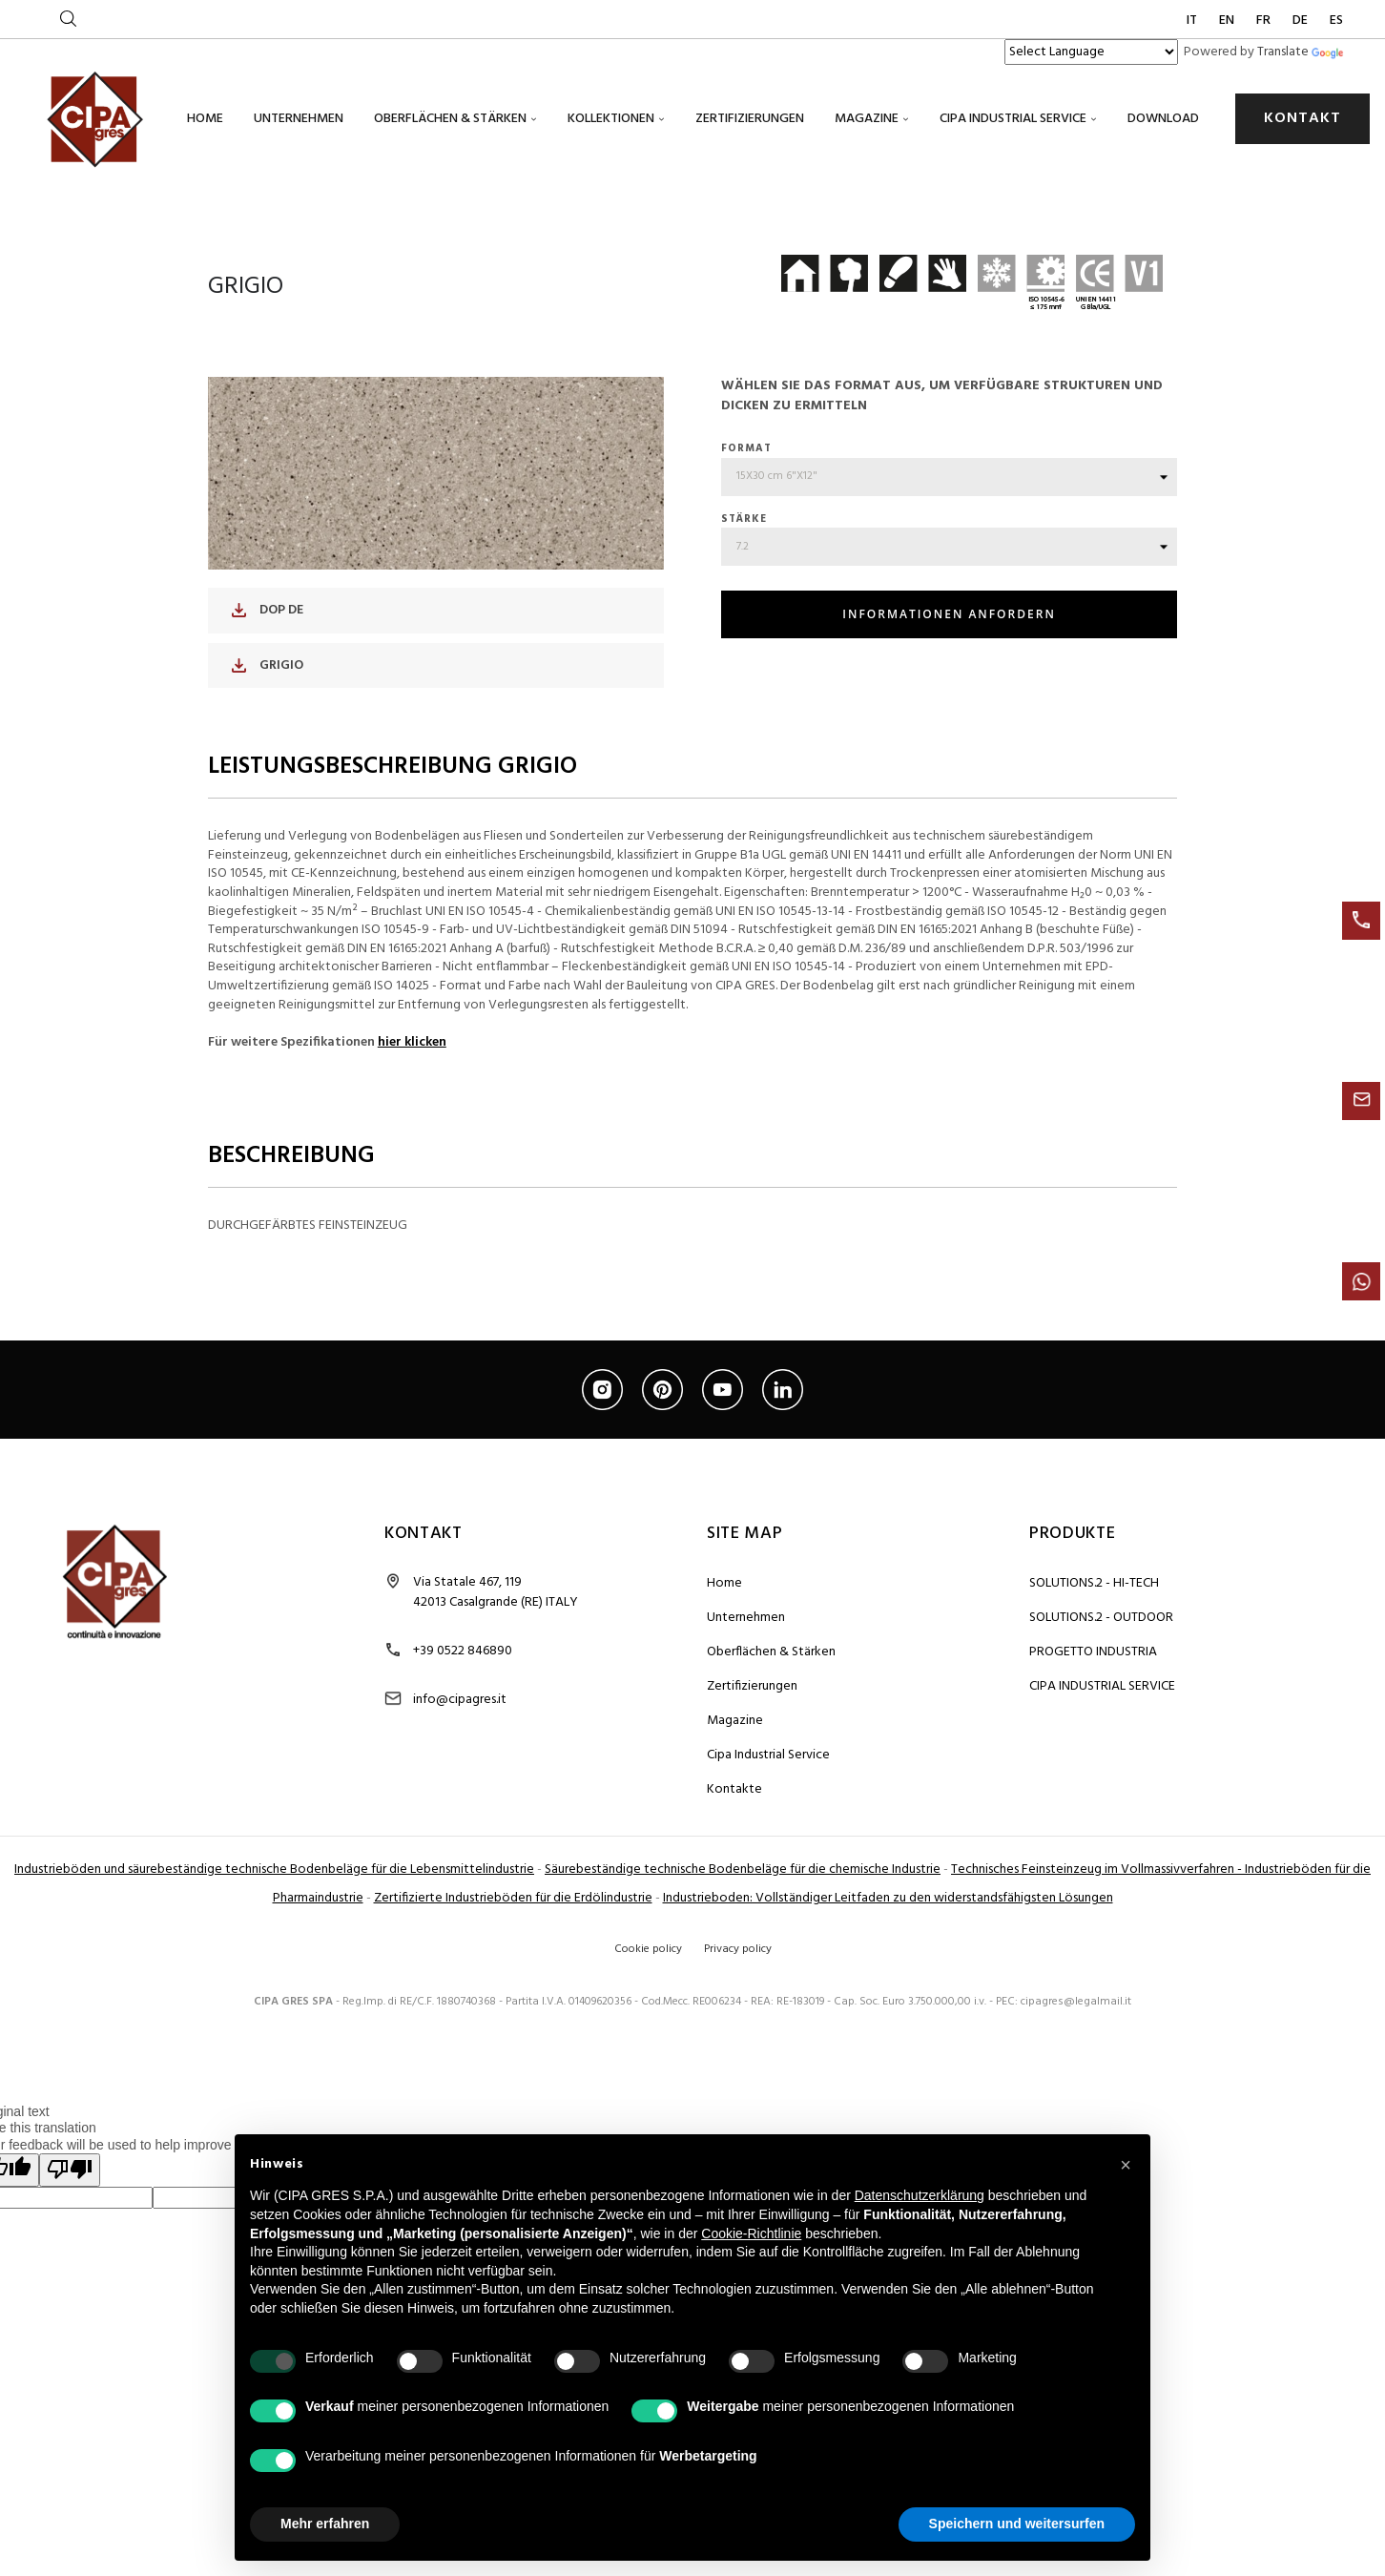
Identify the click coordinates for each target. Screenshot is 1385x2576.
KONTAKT (1302, 118)
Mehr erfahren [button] (324, 2523)
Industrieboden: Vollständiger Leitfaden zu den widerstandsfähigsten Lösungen (888, 2020)
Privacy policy (738, 2071)
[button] (1125, 2165)
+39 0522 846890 (462, 1773)
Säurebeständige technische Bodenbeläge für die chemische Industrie (743, 1992)
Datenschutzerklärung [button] (919, 2195)
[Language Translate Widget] (1091, 52)
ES (1336, 20)
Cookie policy (648, 2071)
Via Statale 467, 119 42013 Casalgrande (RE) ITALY (495, 1714)
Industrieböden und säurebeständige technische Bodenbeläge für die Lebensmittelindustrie (274, 1992)
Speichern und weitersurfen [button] (1017, 2523)
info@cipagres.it (459, 1822)
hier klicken (412, 1164)
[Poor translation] (69, 2293)
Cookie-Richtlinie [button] (751, 2233)
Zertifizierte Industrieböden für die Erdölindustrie (513, 2020)
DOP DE (267, 733)
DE (1301, 20)
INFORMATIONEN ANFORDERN (948, 737)
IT (1193, 20)
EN (1228, 20)
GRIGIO (267, 788)
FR (1264, 20)
